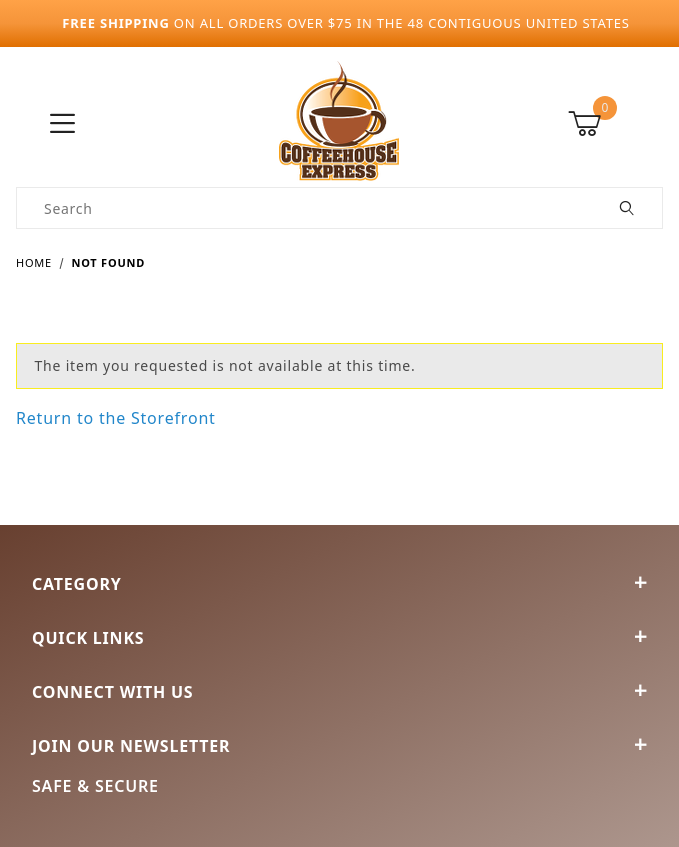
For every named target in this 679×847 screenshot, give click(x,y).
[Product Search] (305, 208)
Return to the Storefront (116, 418)
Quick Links (339, 638)
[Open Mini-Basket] (615, 124)
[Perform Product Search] (627, 208)
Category (339, 584)
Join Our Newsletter (339, 746)
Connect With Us (339, 692)
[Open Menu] (63, 124)
